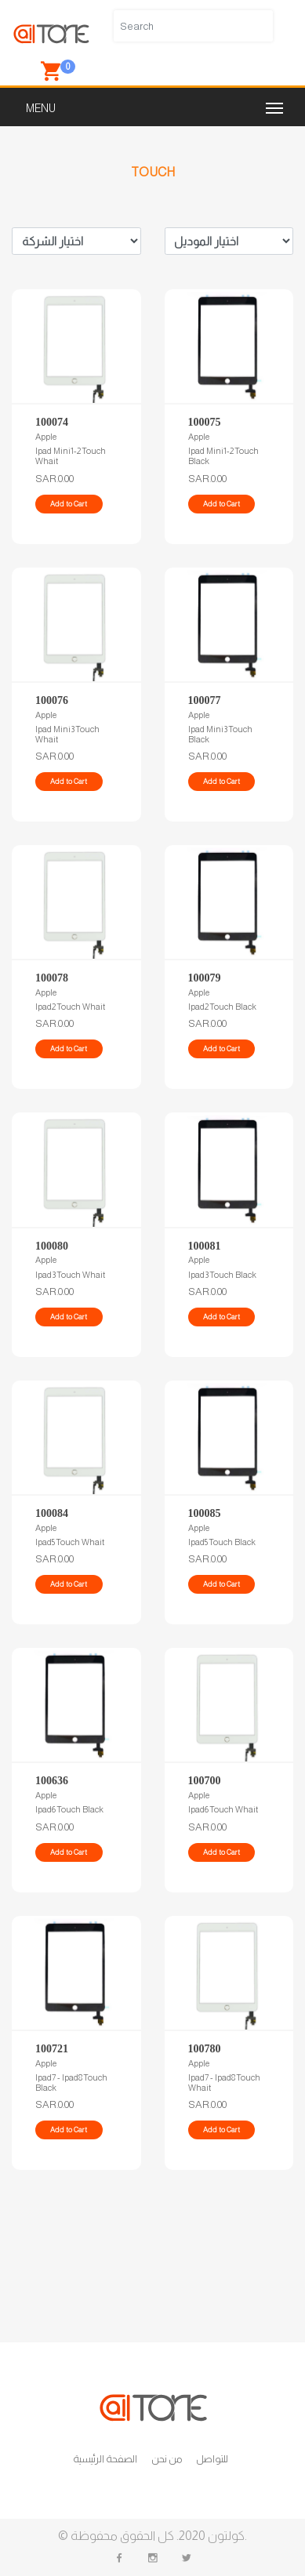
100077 (204, 700)
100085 (204, 1513)
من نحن (166, 2459)
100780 (204, 2049)
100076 (51, 700)
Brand (76, 241)
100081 (204, 1246)
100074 (51, 422)
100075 (204, 422)
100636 (51, 1781)
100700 (204, 1781)
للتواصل (212, 2459)
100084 (51, 1513)
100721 (51, 2049)
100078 (51, 978)
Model (229, 241)
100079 (204, 978)
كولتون (225, 2535)
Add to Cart (68, 504)
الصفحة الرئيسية (105, 2459)
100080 (51, 1246)
